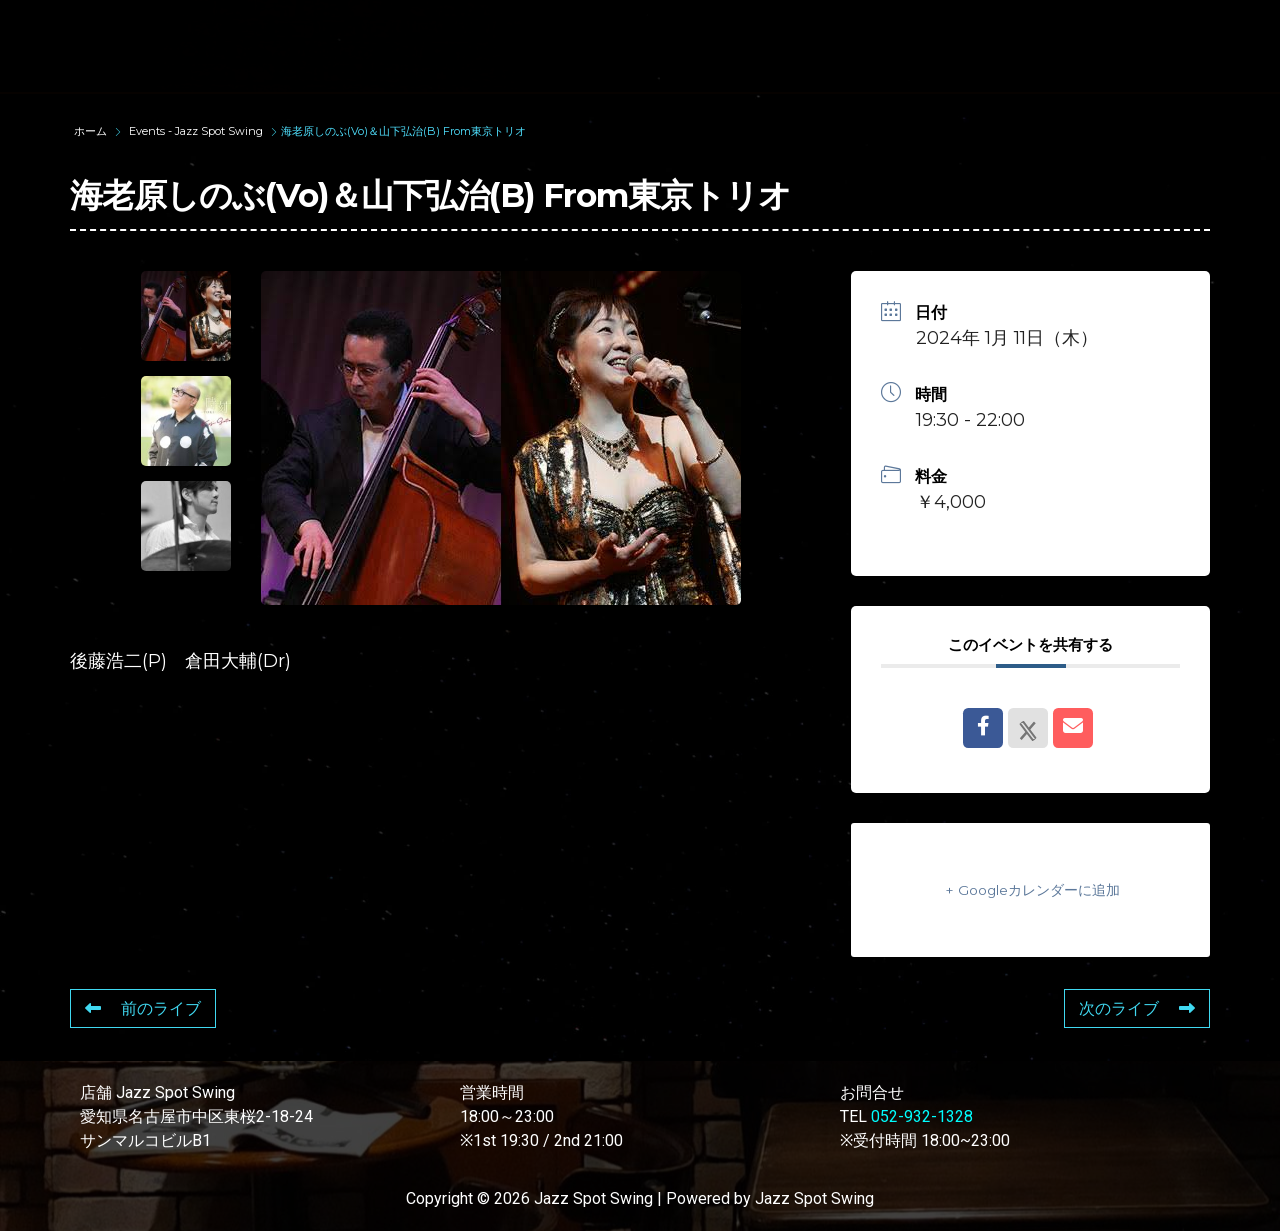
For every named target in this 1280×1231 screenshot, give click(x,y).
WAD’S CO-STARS (702, 27)
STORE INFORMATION (380, 63)
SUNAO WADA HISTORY (484, 27)
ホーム (92, 131)
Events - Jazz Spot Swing (196, 131)
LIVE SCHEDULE (891, 27)
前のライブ (143, 1008)
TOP (316, 27)
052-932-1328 (922, 1116)
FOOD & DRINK (1067, 27)
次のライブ (1137, 1008)
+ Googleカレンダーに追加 (1031, 889)
